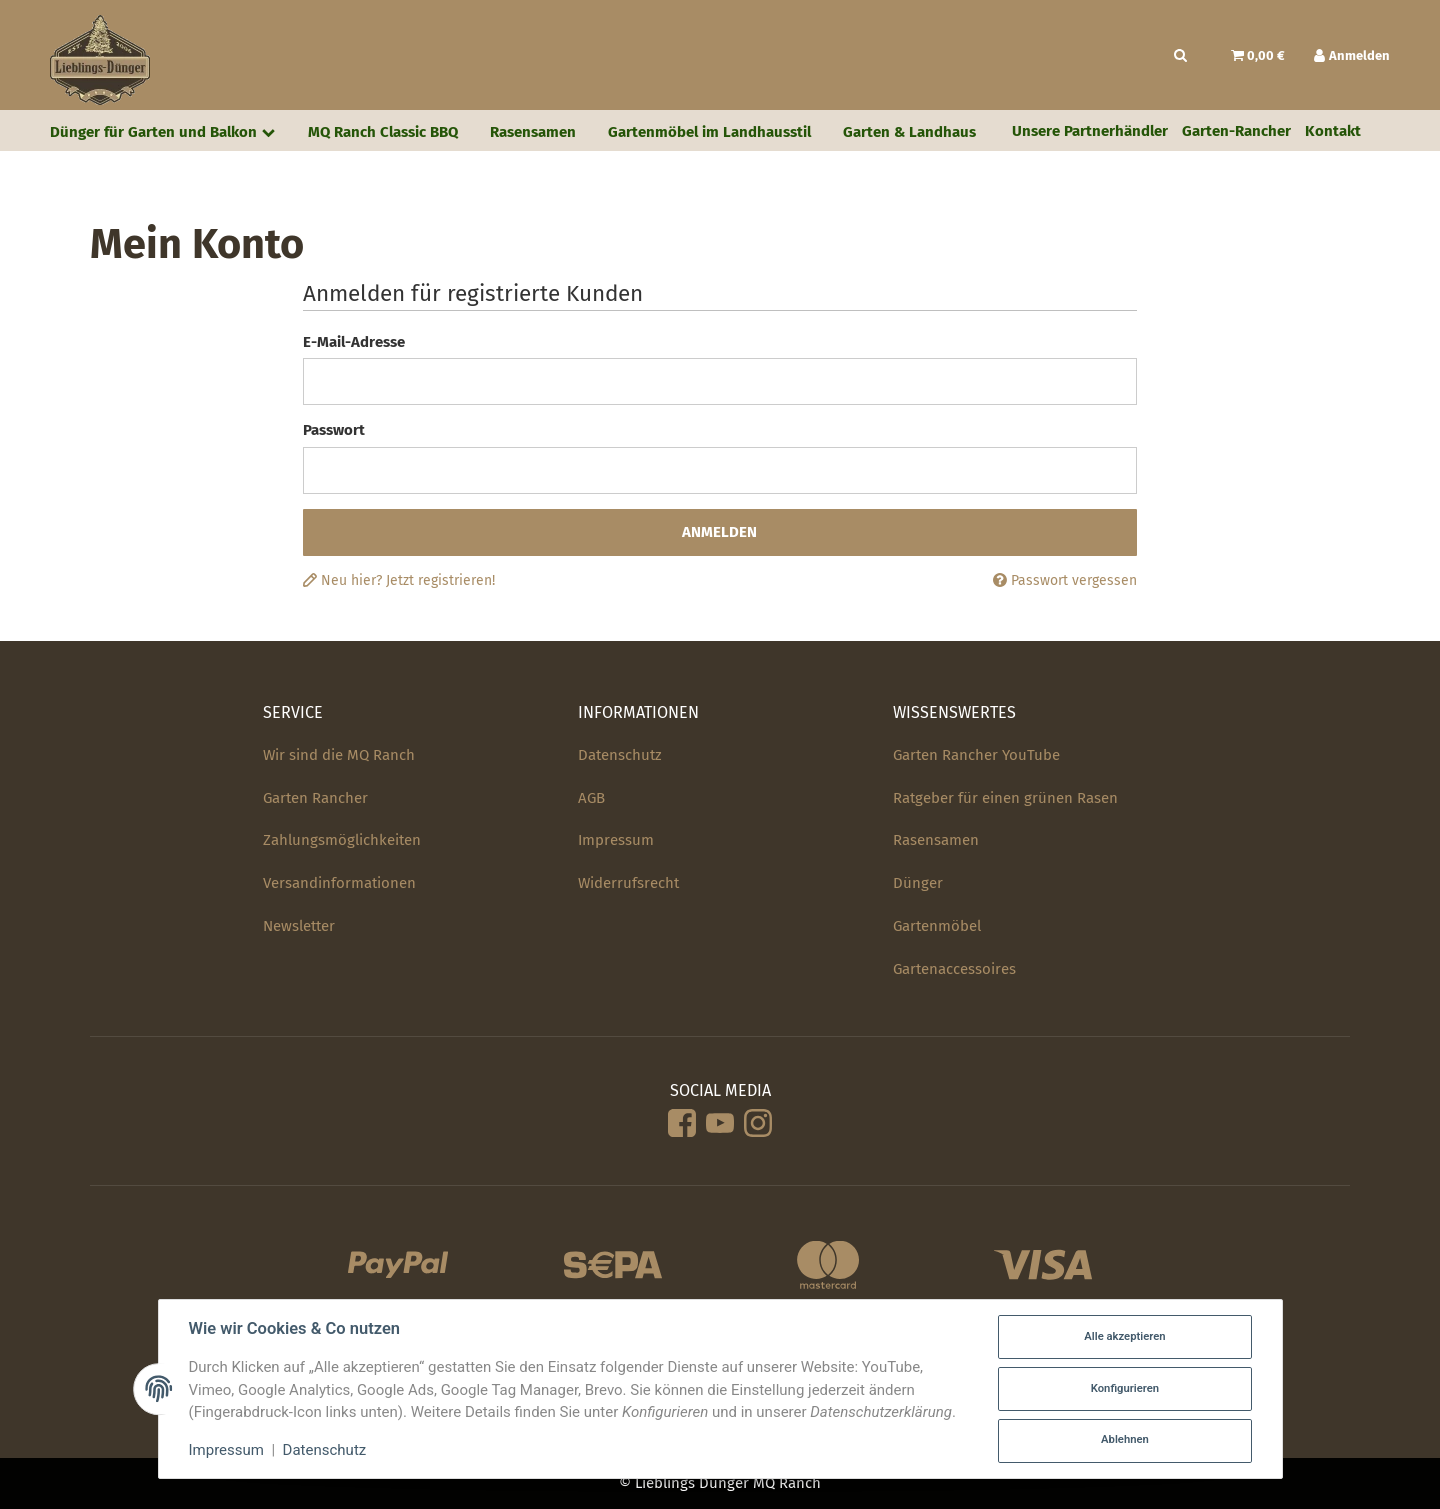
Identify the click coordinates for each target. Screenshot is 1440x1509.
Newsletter (299, 926)
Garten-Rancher (1236, 131)
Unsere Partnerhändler (1090, 131)
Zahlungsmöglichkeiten (342, 840)
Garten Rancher (315, 798)
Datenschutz (620, 755)
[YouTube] (720, 1124)
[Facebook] (682, 1124)
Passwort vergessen (1065, 580)
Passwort (334, 430)
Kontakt (1333, 131)
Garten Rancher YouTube (976, 755)
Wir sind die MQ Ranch (339, 755)
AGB (591, 798)
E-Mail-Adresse (354, 342)
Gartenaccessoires (954, 969)
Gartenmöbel (937, 926)
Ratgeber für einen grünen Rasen (1005, 798)
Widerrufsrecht (628, 883)
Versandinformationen (339, 883)
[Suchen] (1180, 55)
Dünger (918, 883)
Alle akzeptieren (1124, 1336)
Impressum (616, 840)
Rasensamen (936, 840)
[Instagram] (758, 1124)
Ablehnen (1125, 1439)
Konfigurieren (1125, 1388)
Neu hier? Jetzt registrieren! (399, 580)
